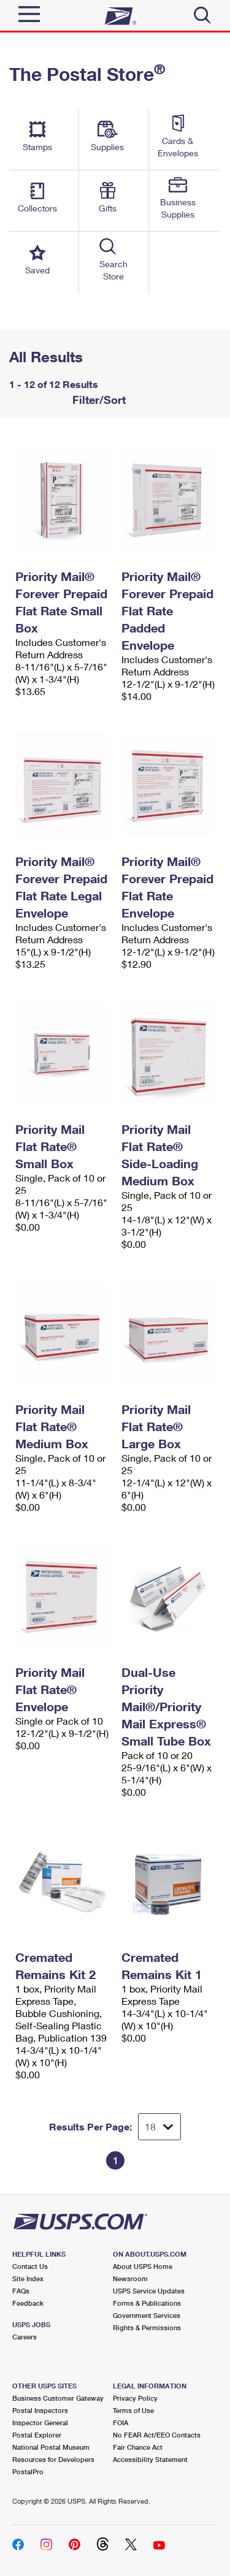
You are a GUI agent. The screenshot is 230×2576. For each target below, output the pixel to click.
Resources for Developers (53, 2459)
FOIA (120, 2422)
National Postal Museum (51, 2447)
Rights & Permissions (147, 2327)
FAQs (20, 2291)
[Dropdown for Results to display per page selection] (159, 2126)
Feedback (28, 2303)
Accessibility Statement (150, 2459)
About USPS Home (142, 2266)
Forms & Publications (147, 2303)
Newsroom (130, 2278)
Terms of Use (133, 2410)
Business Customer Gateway (58, 2398)
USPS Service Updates (149, 2291)
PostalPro (28, 2471)
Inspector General (40, 2422)
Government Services (146, 2315)
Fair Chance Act (138, 2447)
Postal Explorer (36, 2435)
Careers (24, 2337)
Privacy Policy (135, 2398)
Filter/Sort (97, 399)
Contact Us (30, 2266)
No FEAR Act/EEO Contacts (157, 2435)
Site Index (28, 2278)
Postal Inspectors (40, 2410)
